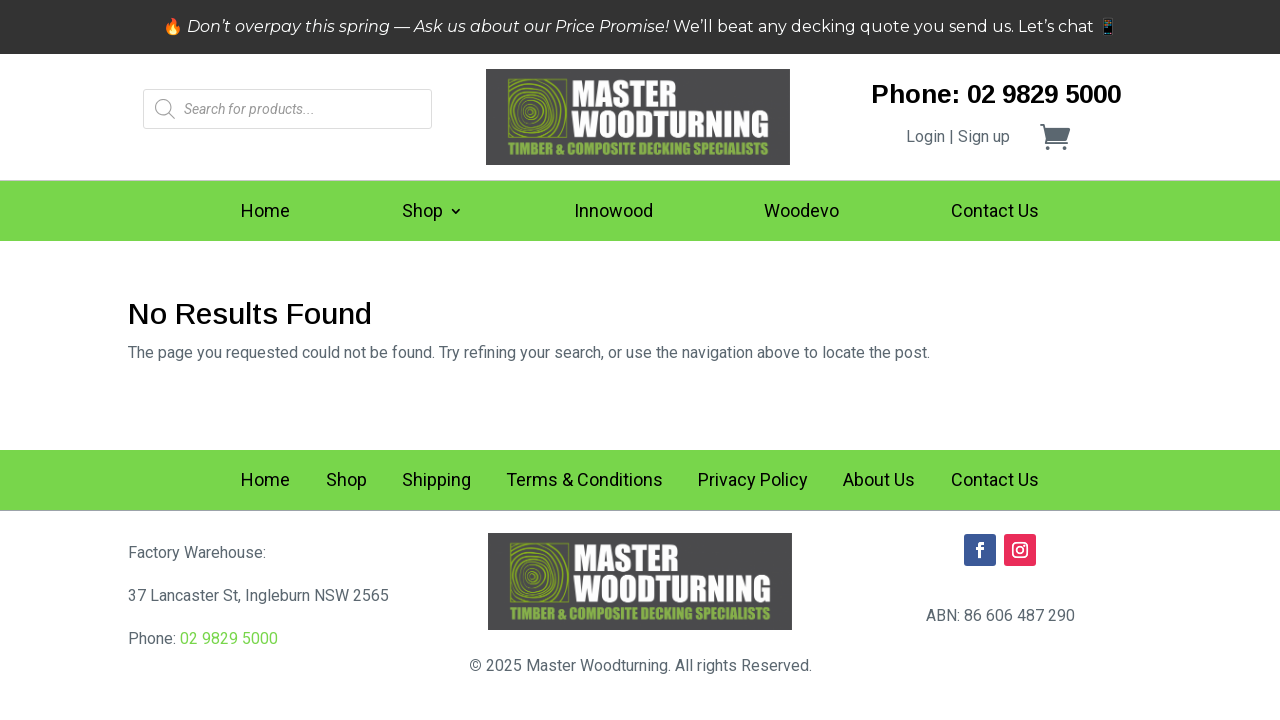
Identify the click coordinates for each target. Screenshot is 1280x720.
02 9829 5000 (229, 638)
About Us (879, 481)
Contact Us (995, 212)
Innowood (613, 212)
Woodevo (801, 212)
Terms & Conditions (584, 481)
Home (265, 212)
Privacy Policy (753, 481)
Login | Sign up (958, 136)
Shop (422, 212)
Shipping (436, 481)
